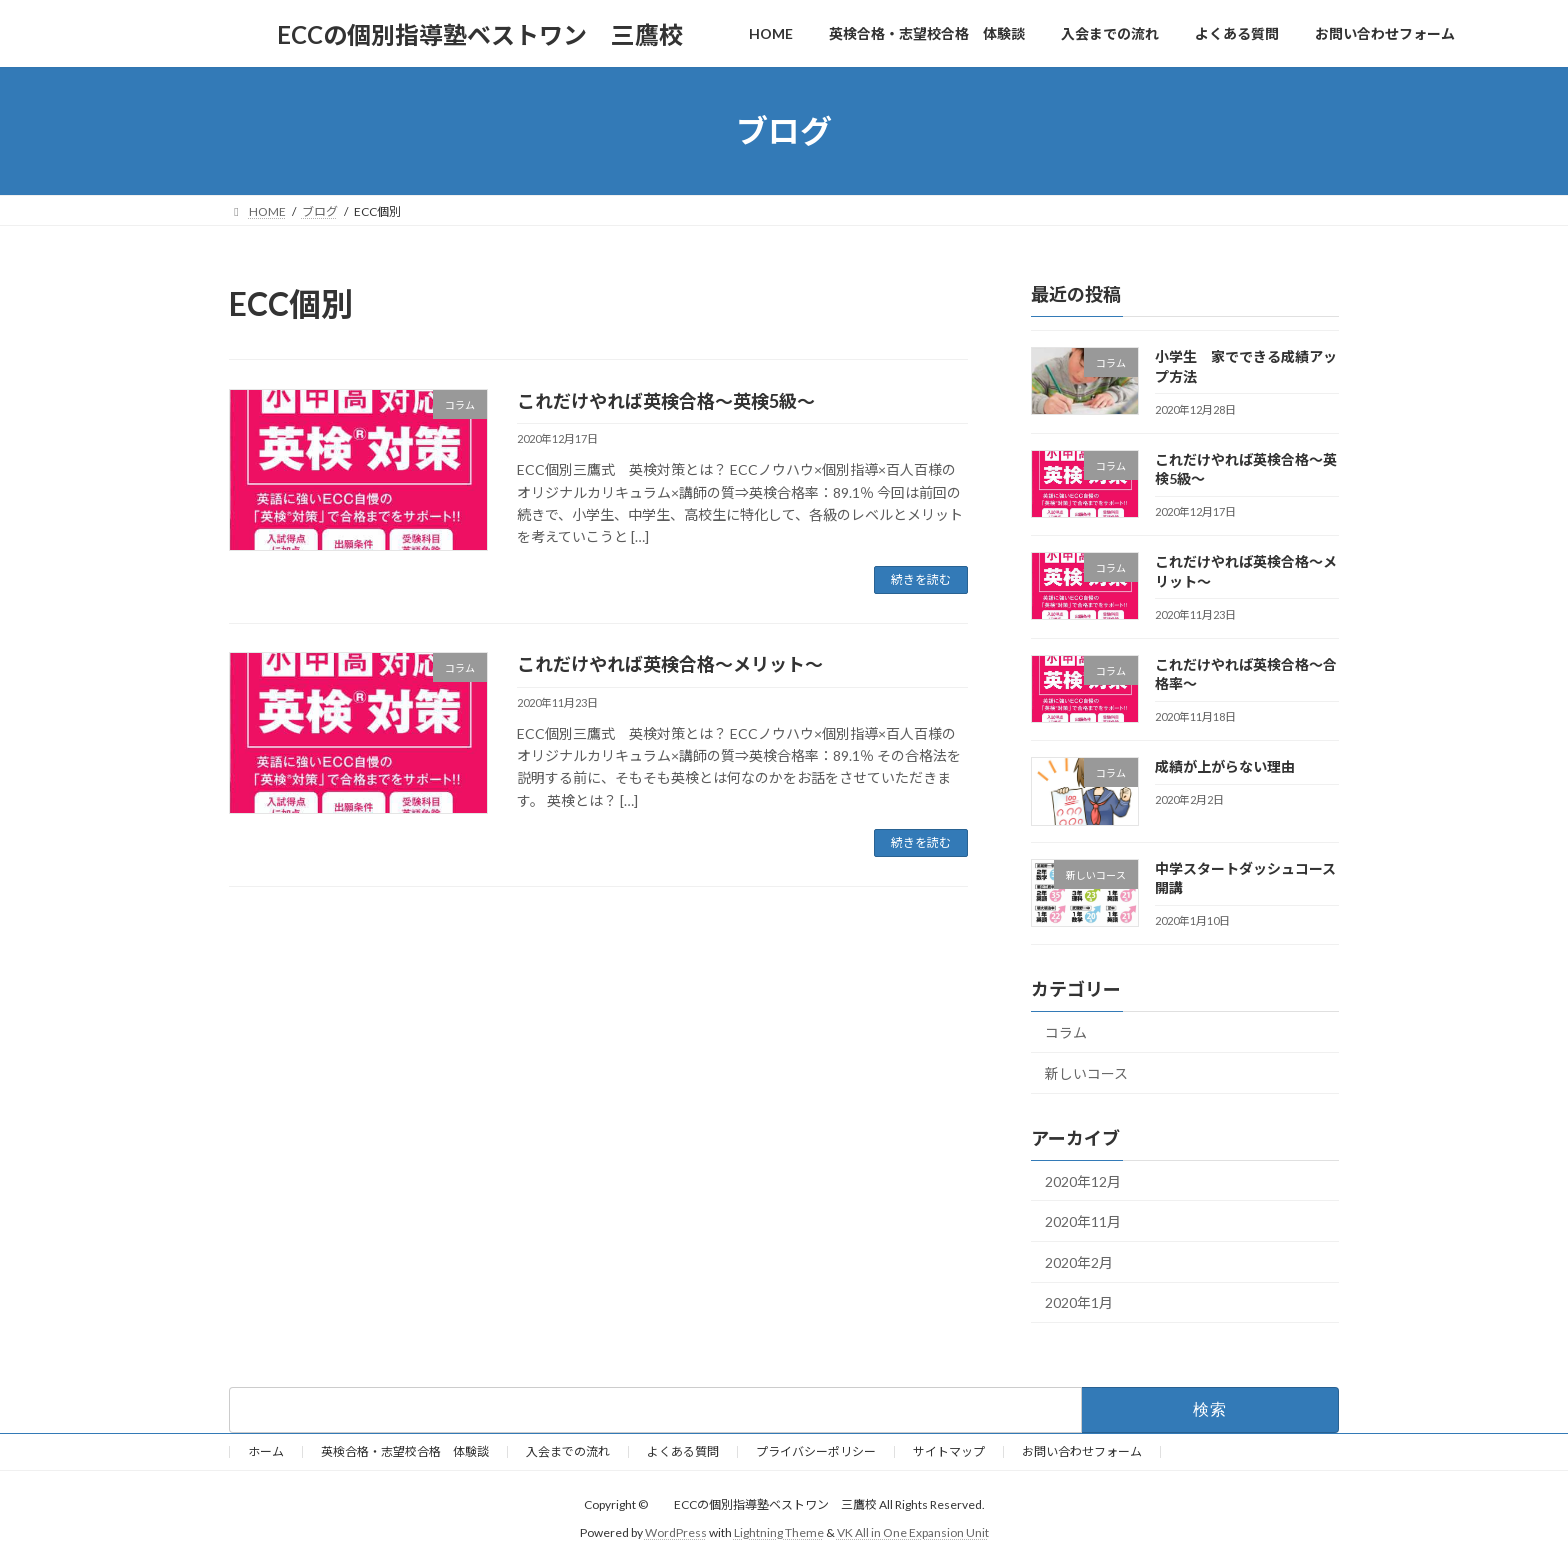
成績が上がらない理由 (1225, 766)
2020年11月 (1083, 1221)
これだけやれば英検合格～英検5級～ (666, 401)
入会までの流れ (568, 1451)
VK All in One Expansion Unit (913, 1532)
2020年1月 (1079, 1303)
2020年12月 (1083, 1181)
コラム (1066, 1032)
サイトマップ (949, 1451)
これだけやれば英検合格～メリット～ (670, 664)
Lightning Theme (779, 1532)
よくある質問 (683, 1451)
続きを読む (921, 579)
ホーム (266, 1451)
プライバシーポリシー (816, 1451)
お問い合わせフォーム (1082, 1451)
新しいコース (1086, 1073)
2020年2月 (1079, 1262)
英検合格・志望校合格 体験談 (405, 1451)
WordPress (676, 1532)
